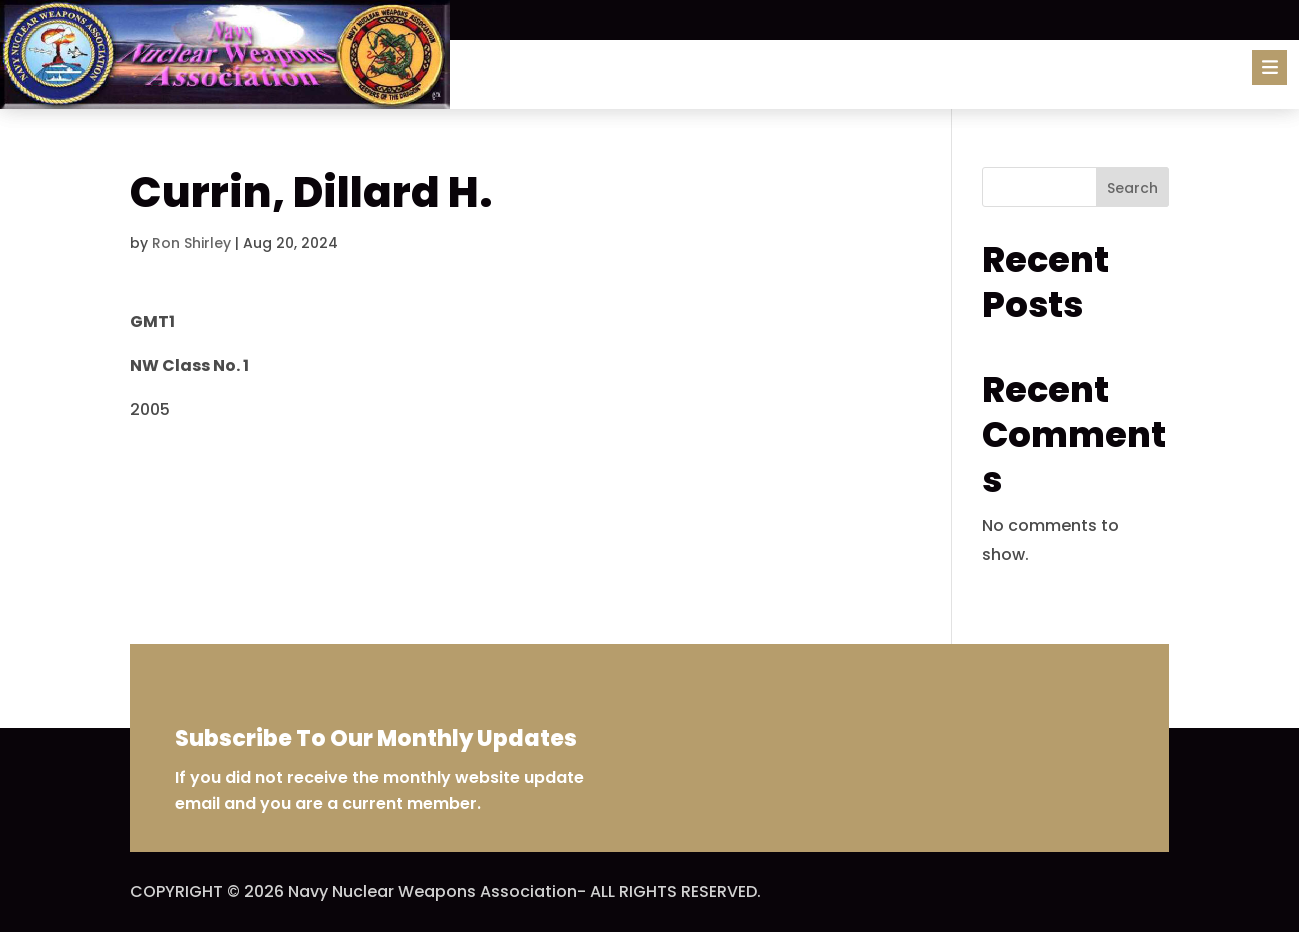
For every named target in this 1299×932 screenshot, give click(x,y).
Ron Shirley (191, 243)
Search (1132, 188)
